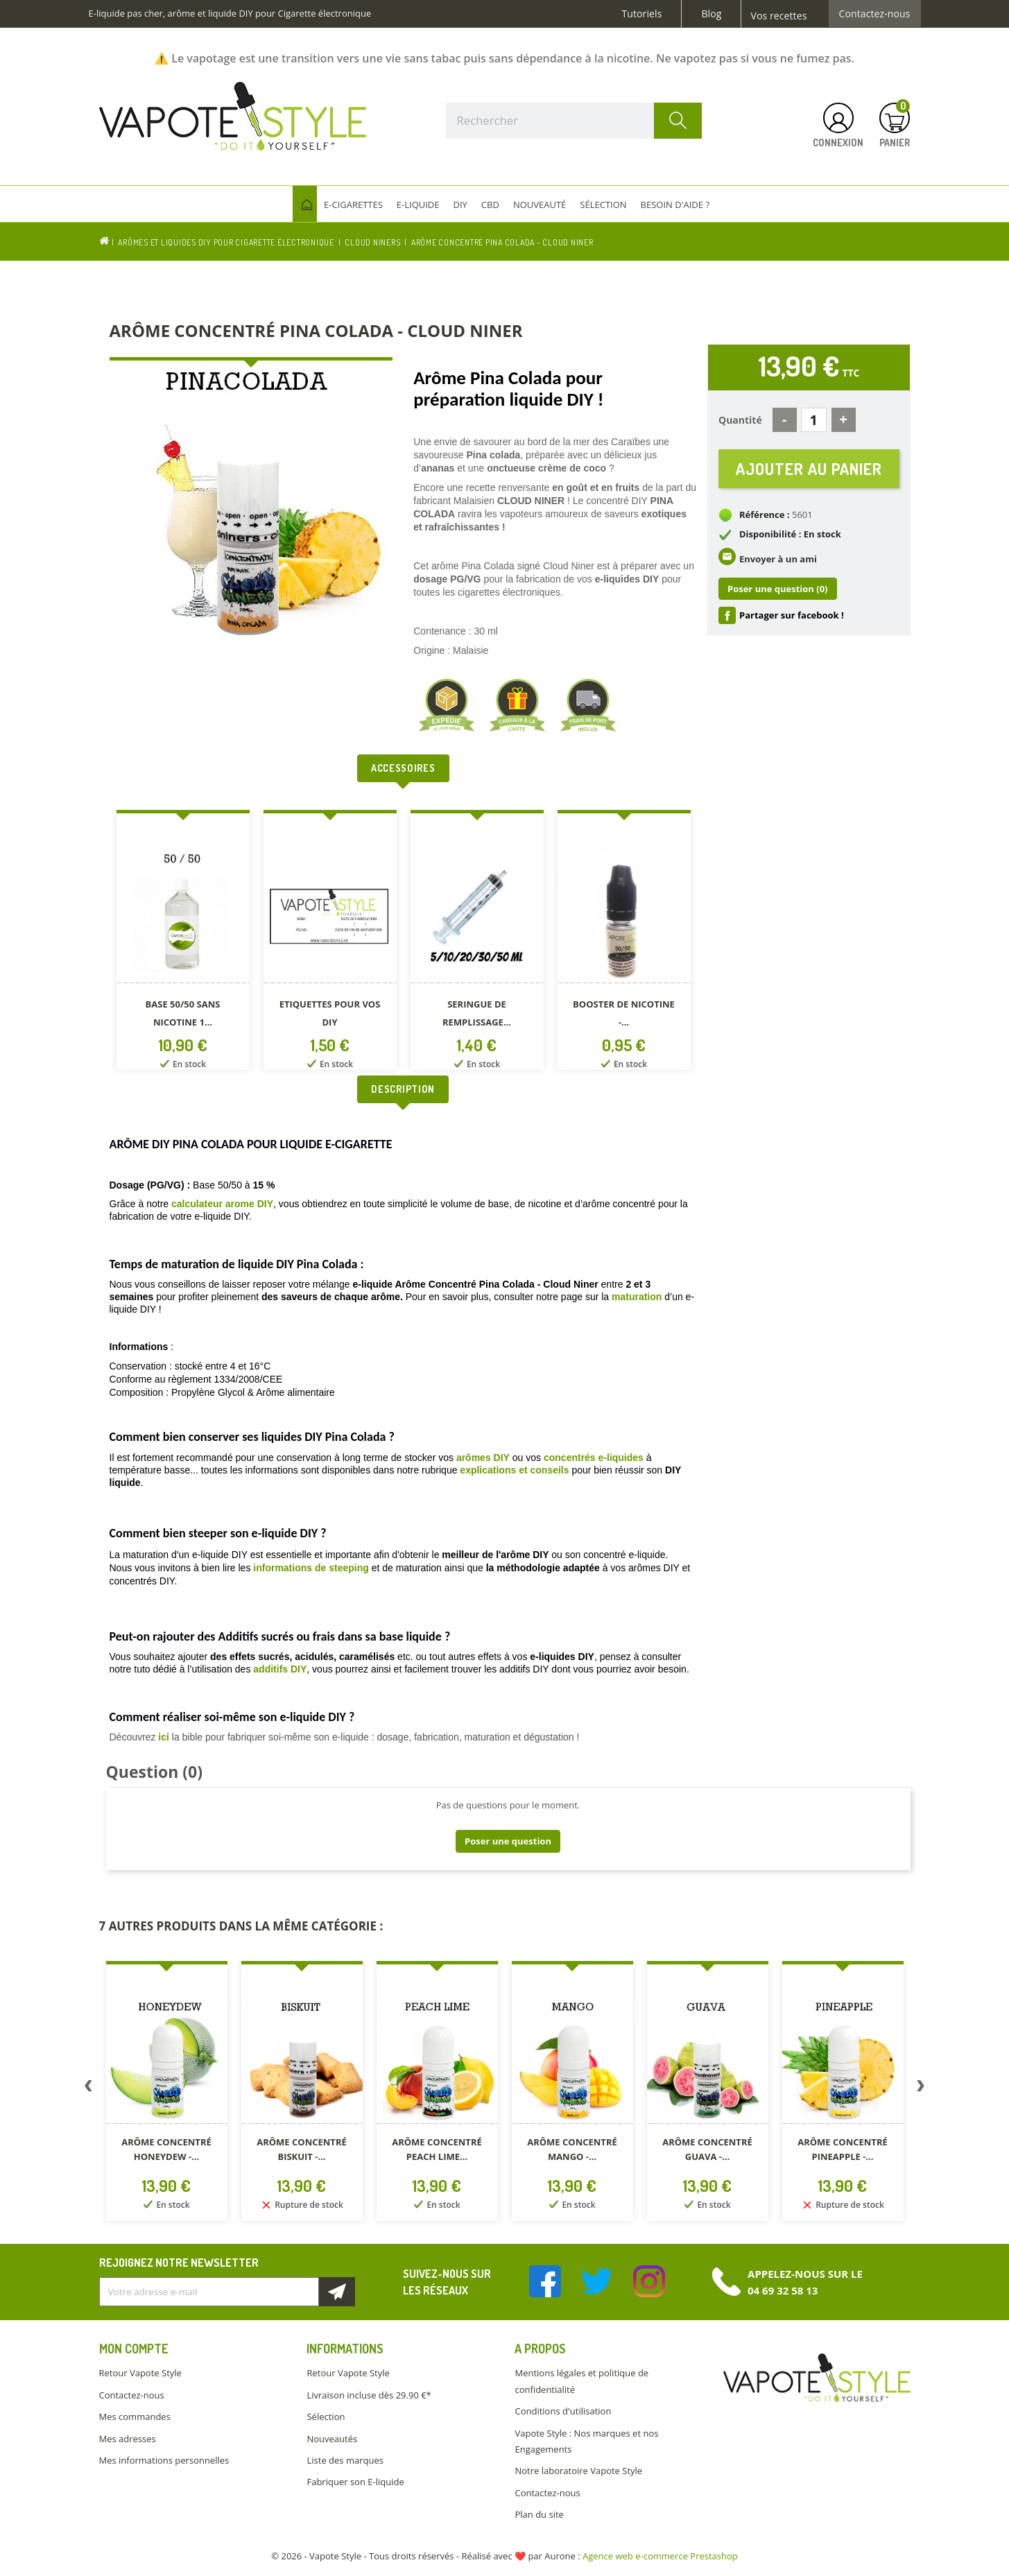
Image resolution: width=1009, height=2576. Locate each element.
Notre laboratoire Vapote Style (578, 2470)
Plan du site (539, 2514)
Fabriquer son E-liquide (355, 2481)
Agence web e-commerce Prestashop (660, 2556)
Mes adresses (127, 2438)
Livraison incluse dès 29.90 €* (369, 2395)
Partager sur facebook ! (791, 615)
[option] (183, 942)
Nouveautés (332, 2438)
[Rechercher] (574, 121)
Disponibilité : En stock (790, 534)
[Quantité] (814, 420)
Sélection (326, 2416)
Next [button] (921, 2088)
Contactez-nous (875, 14)
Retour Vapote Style (140, 2373)
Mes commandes (135, 2416)
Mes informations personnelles (164, 2460)
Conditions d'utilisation (563, 2411)
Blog (711, 14)
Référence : (764, 514)
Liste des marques (345, 2460)
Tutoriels (642, 14)
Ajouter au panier (809, 468)
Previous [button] (89, 2088)
